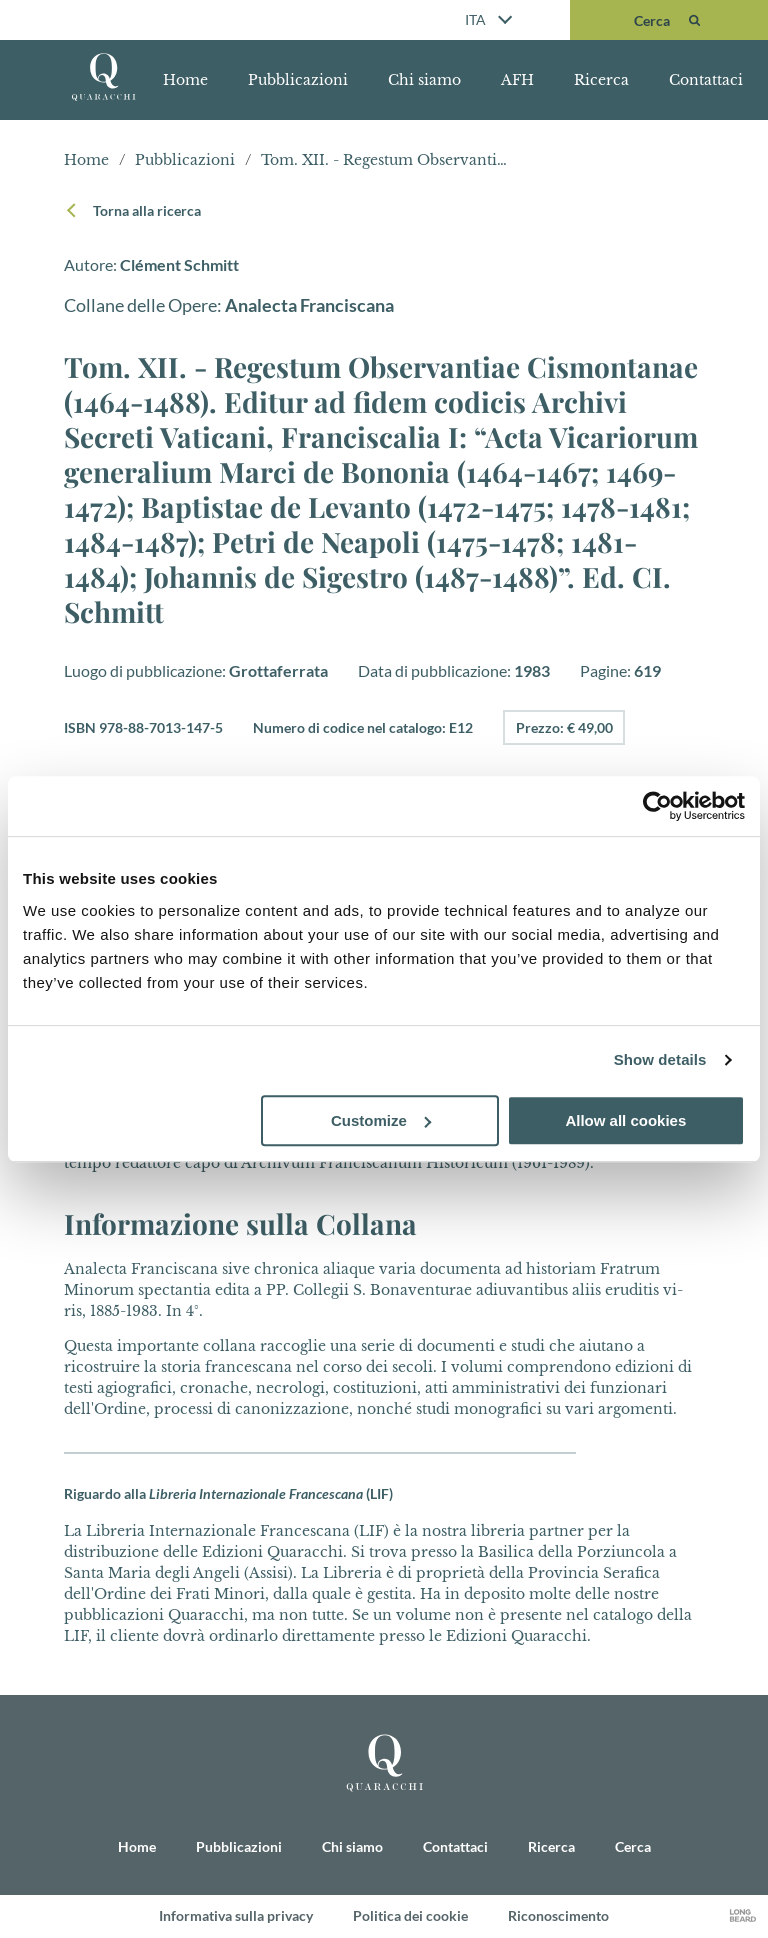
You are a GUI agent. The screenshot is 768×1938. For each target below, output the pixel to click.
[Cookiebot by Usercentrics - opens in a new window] (657, 806)
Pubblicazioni (298, 80)
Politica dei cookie (410, 1915)
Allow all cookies (625, 1120)
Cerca (633, 1847)
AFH (517, 80)
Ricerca (601, 80)
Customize (381, 1120)
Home (185, 80)
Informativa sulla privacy (236, 1915)
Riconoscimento (558, 1915)
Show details (660, 1059)
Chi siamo (424, 80)
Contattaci (706, 80)
